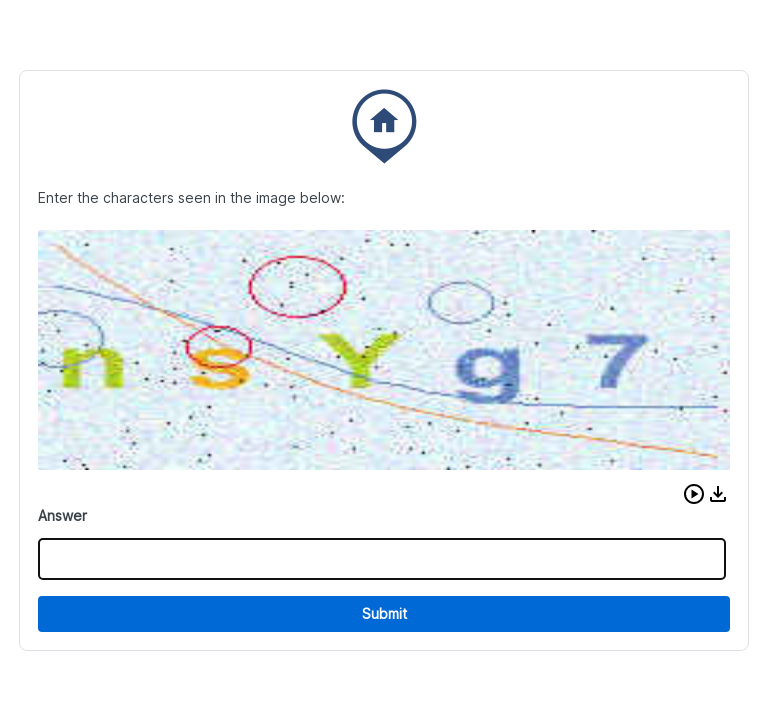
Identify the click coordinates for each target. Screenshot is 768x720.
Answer (62, 515)
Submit (384, 613)
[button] (694, 494)
